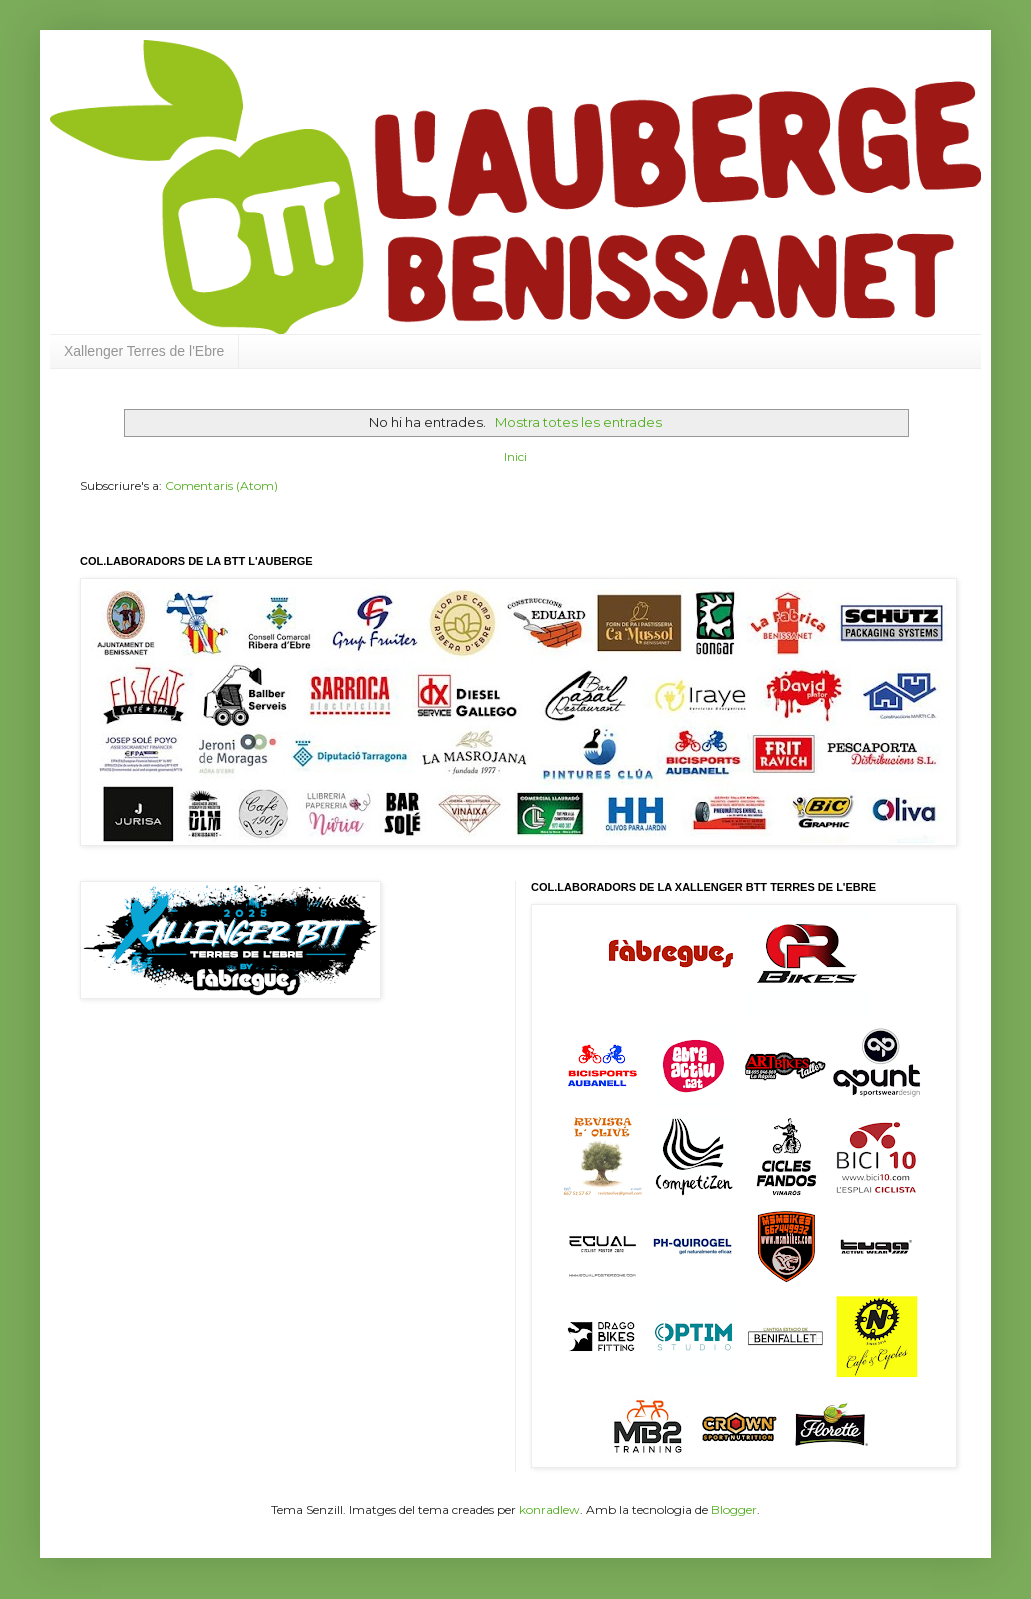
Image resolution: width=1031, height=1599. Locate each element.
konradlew (549, 1509)
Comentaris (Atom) (221, 485)
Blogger (734, 1509)
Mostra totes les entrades (578, 422)
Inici (515, 456)
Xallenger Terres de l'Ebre (144, 351)
